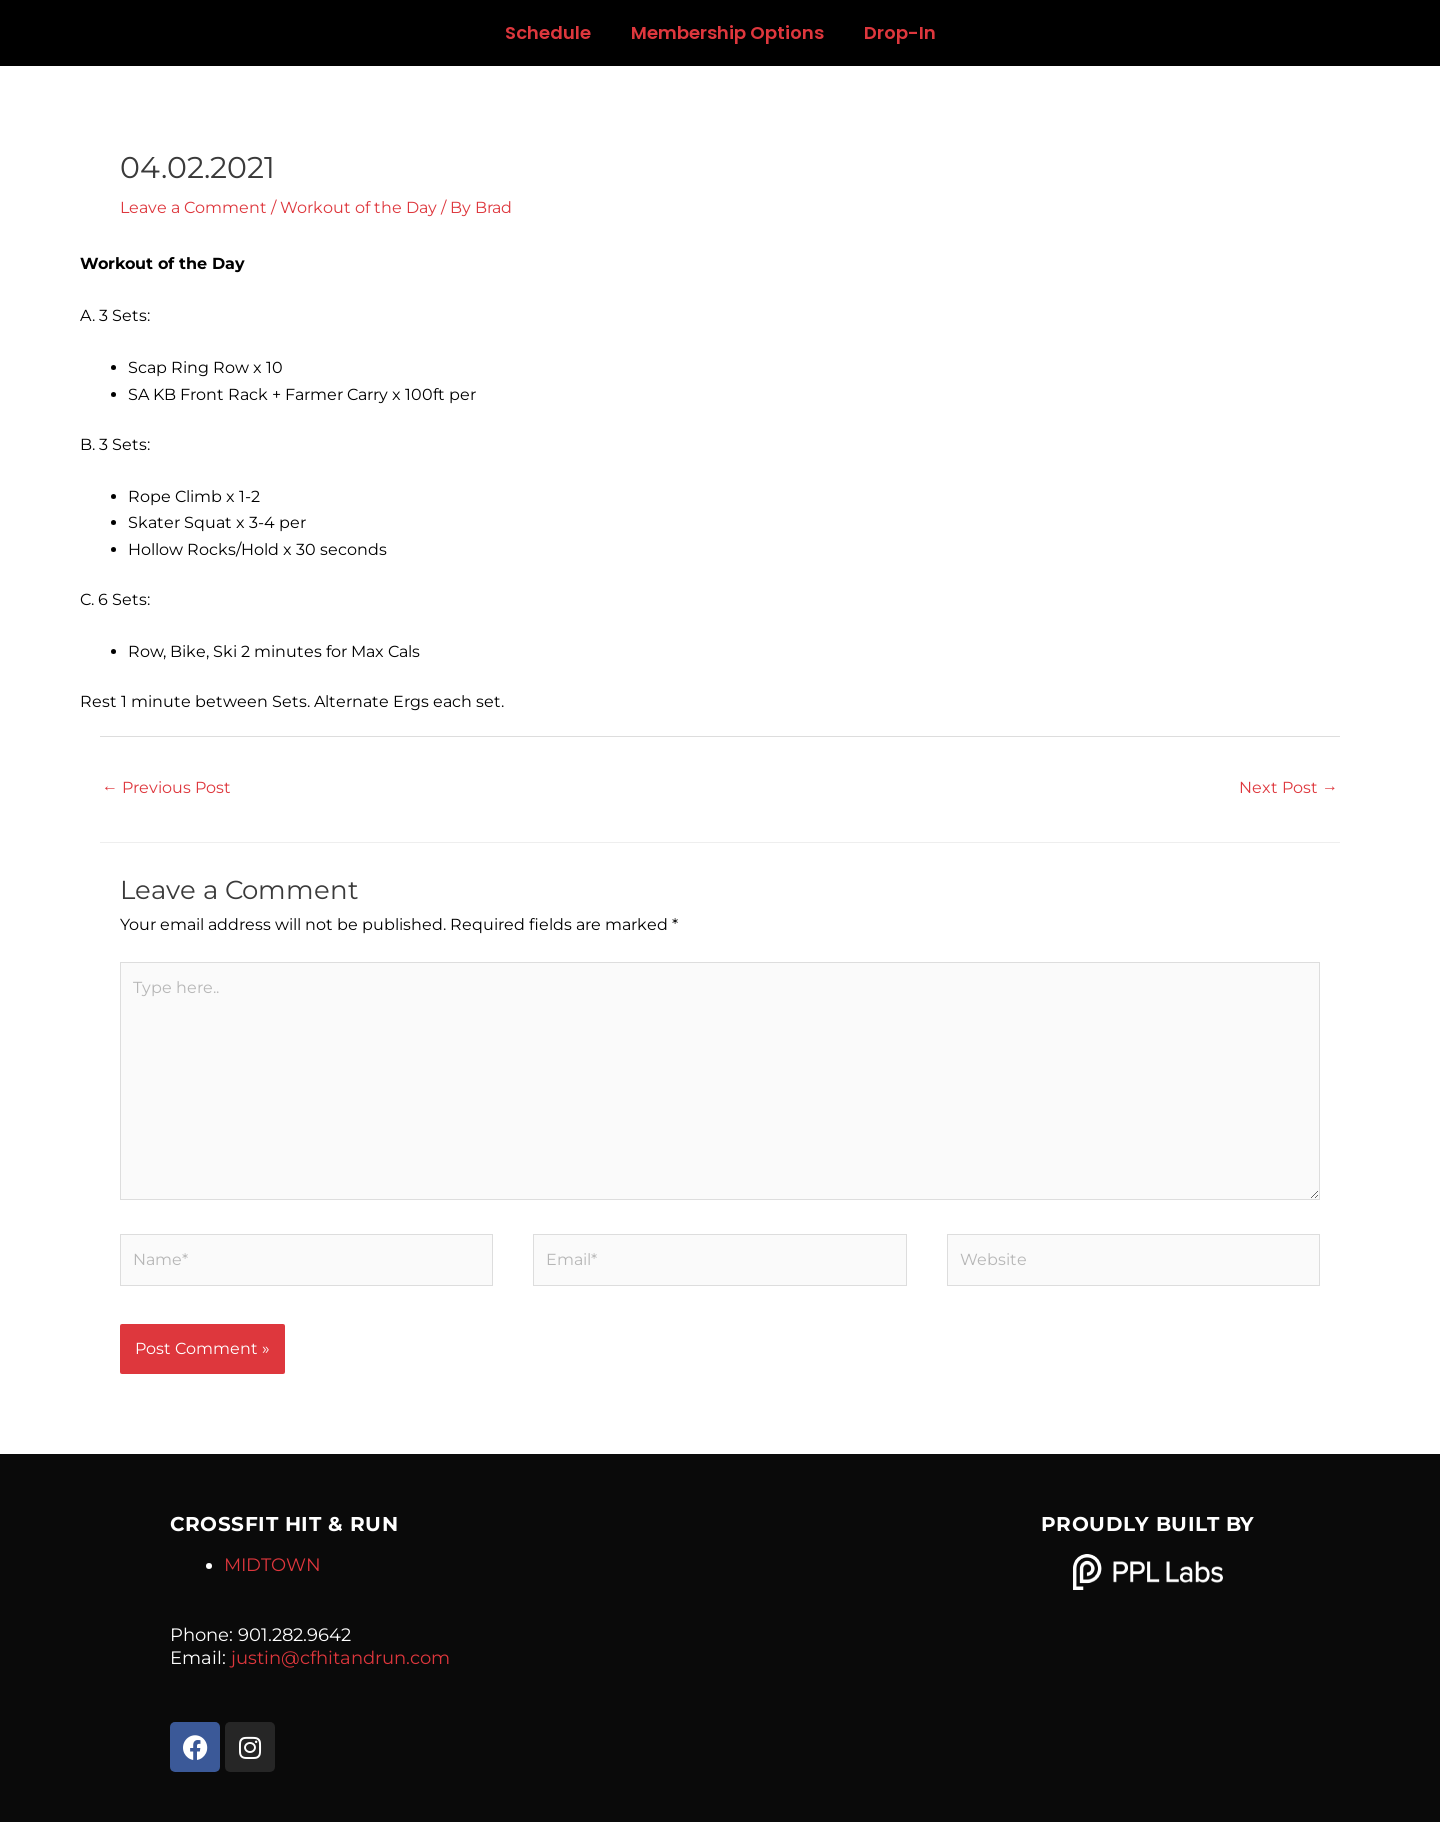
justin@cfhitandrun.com (340, 1658)
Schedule (548, 32)
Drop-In (900, 32)
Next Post (1288, 787)
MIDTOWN (272, 1565)
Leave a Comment (193, 207)
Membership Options (727, 32)
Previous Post (166, 787)
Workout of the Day (358, 207)
